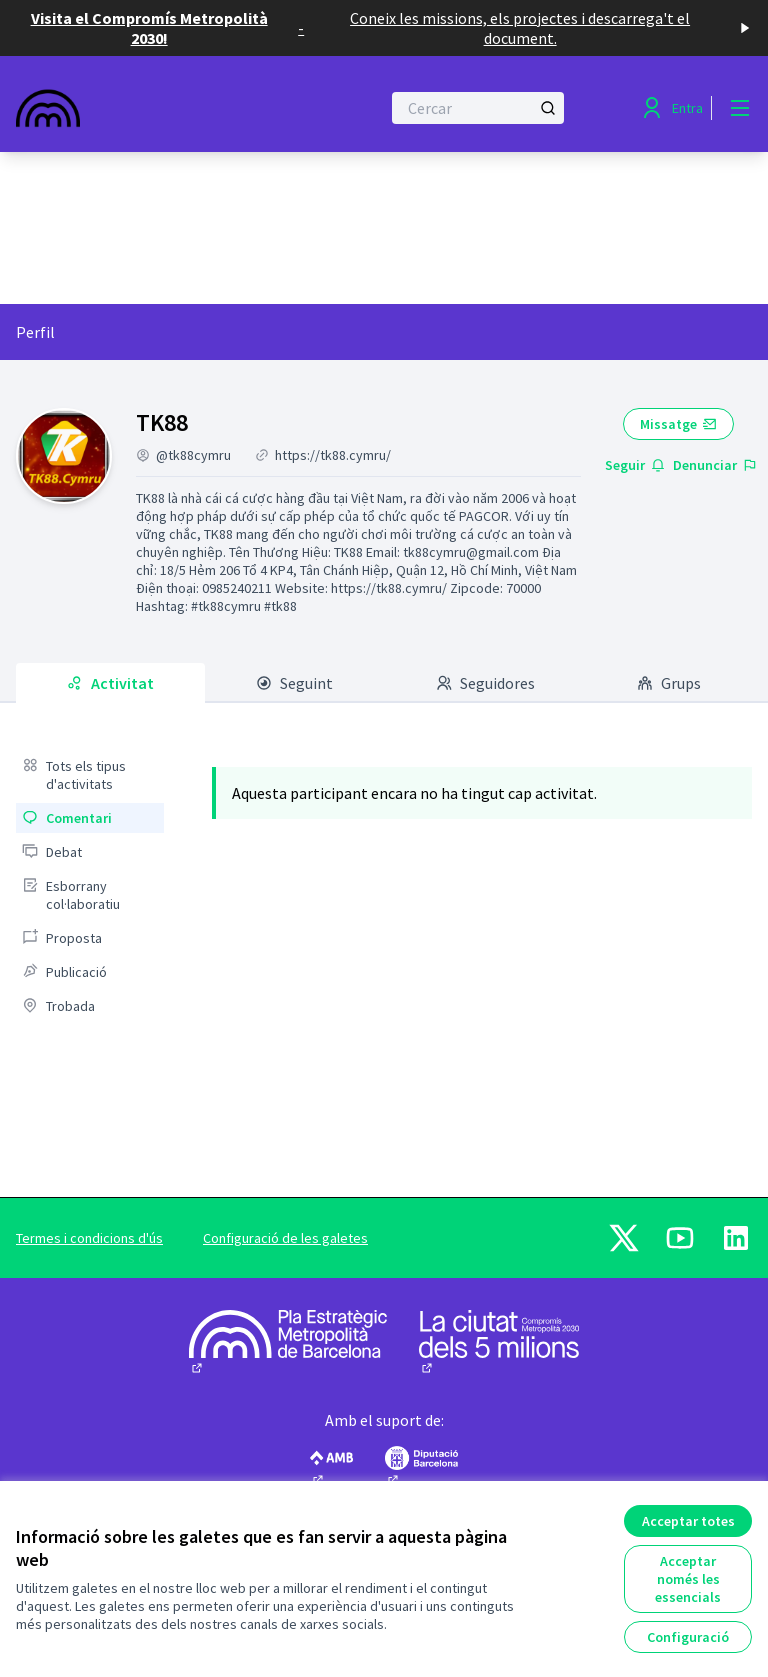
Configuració (688, 1637)
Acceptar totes (688, 1521)
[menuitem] (90, 775)
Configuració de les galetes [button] (285, 1238)
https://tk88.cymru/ (333, 455)
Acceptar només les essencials (688, 1579)
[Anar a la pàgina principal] (149, 108)
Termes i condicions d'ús (89, 1238)
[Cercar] (478, 108)
